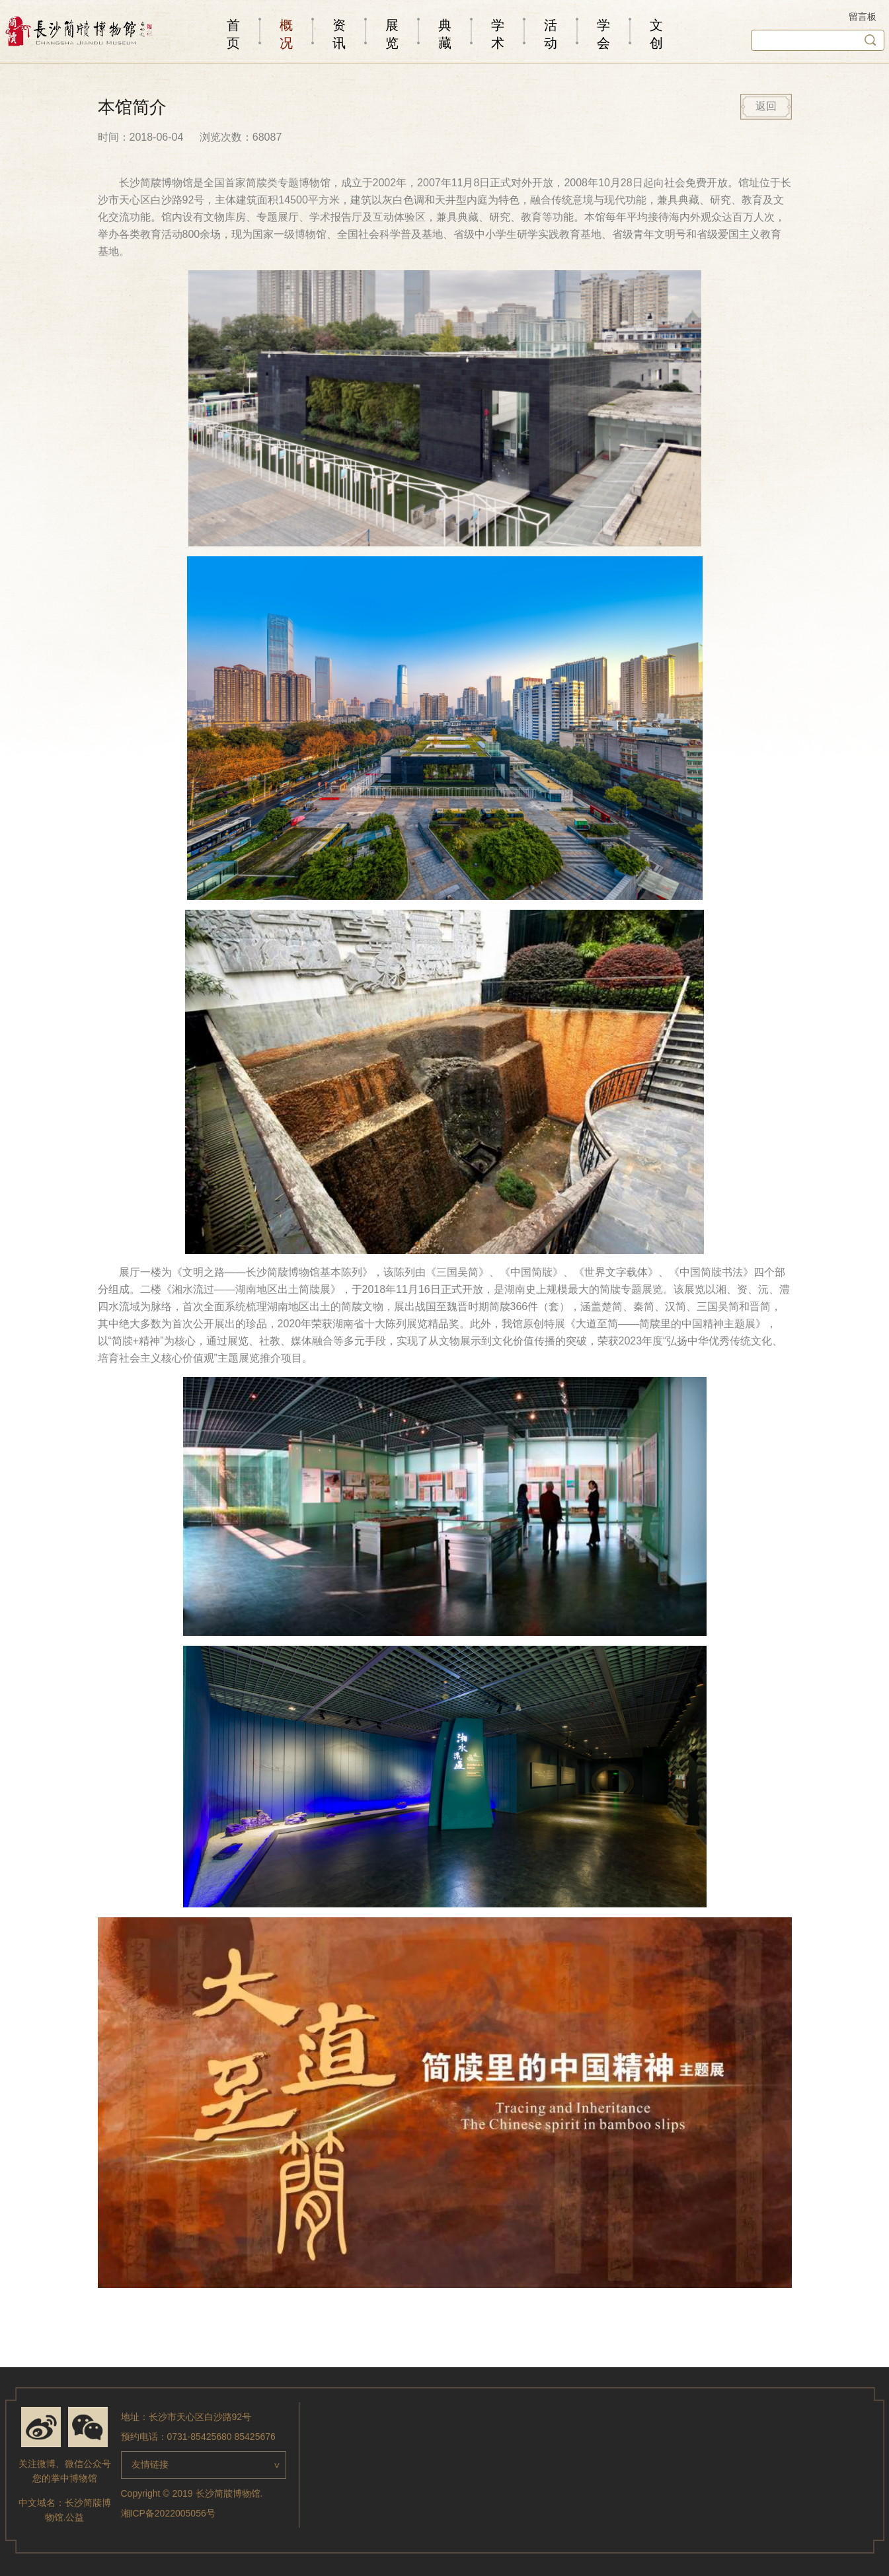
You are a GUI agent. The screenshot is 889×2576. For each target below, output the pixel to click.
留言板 (862, 16)
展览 (392, 34)
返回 (766, 106)
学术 (497, 34)
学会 (603, 34)
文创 (656, 34)
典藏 (444, 34)
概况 (286, 34)
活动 (550, 34)
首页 (233, 34)
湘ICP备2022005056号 (168, 2513)
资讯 (339, 34)
